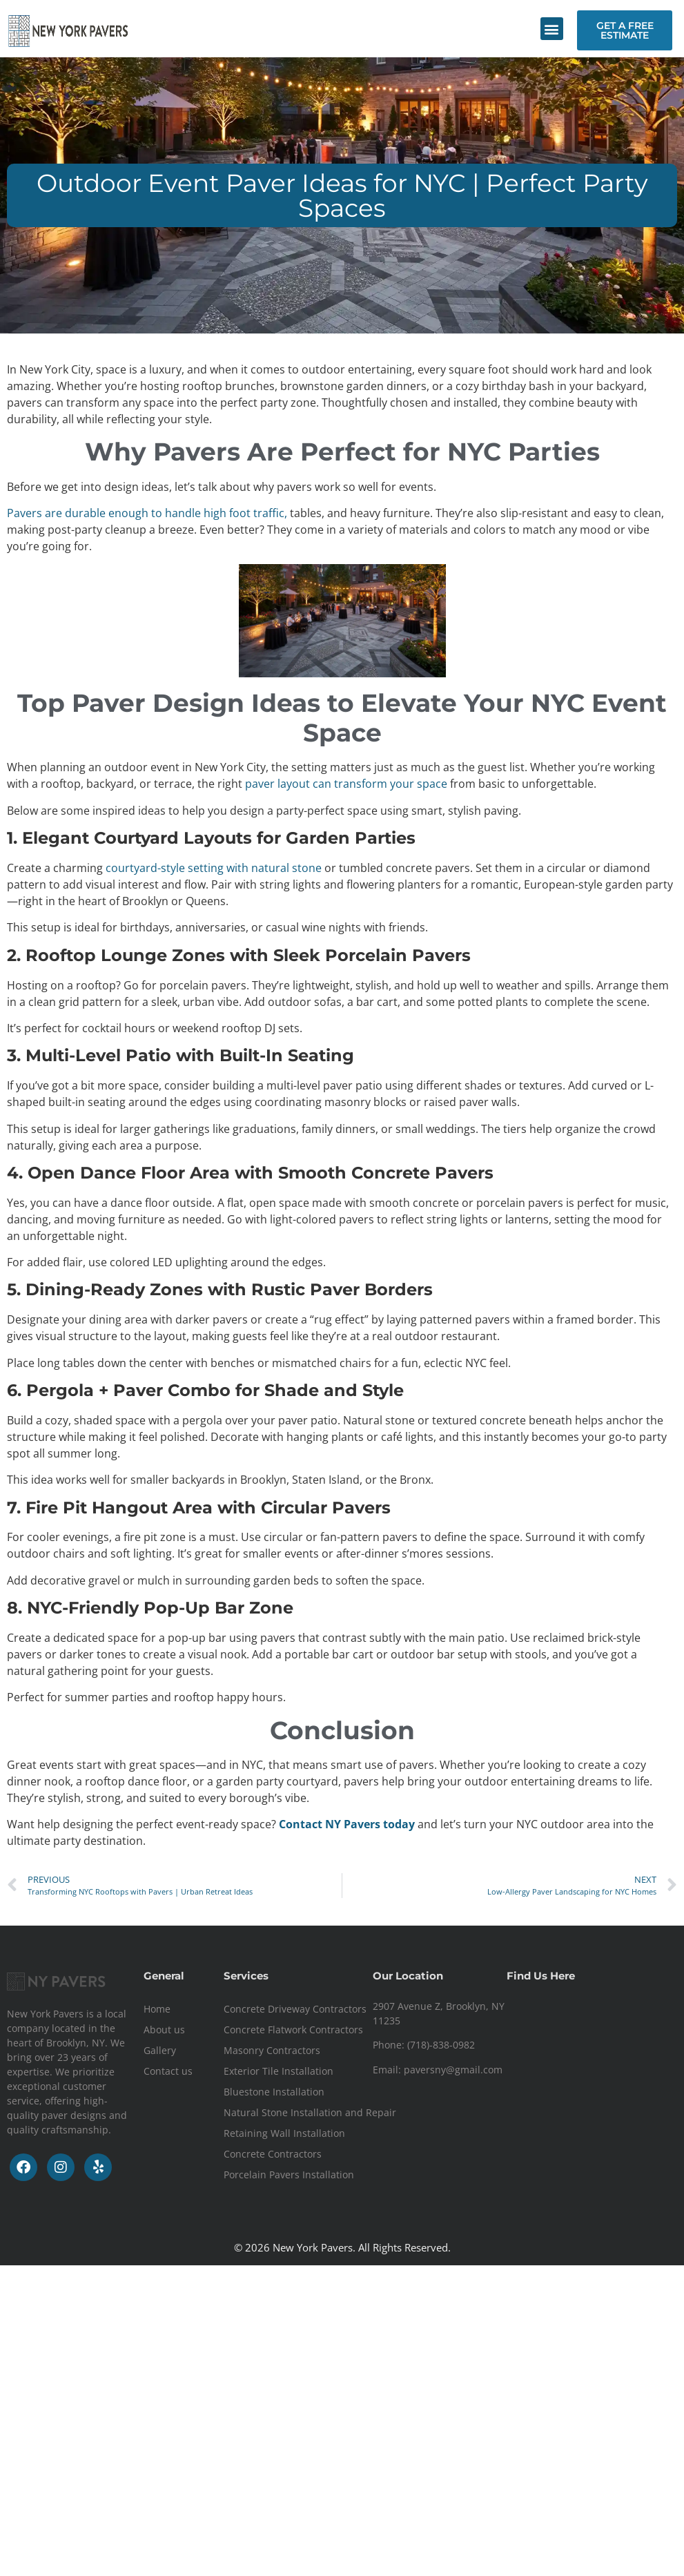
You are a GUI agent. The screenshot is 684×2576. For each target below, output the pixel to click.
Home (157, 2008)
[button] (551, 28)
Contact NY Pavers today (347, 1824)
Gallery (160, 2050)
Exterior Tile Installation (278, 2071)
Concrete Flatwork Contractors (293, 2029)
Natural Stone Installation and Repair (310, 2112)
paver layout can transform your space (346, 783)
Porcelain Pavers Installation (289, 2174)
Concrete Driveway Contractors (295, 2008)
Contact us (168, 2071)
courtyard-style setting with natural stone (215, 867)
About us (164, 2029)
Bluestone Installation (274, 2091)
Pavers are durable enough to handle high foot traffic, (148, 513)
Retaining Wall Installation (284, 2133)
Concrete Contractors (273, 2153)
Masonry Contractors (272, 2050)
